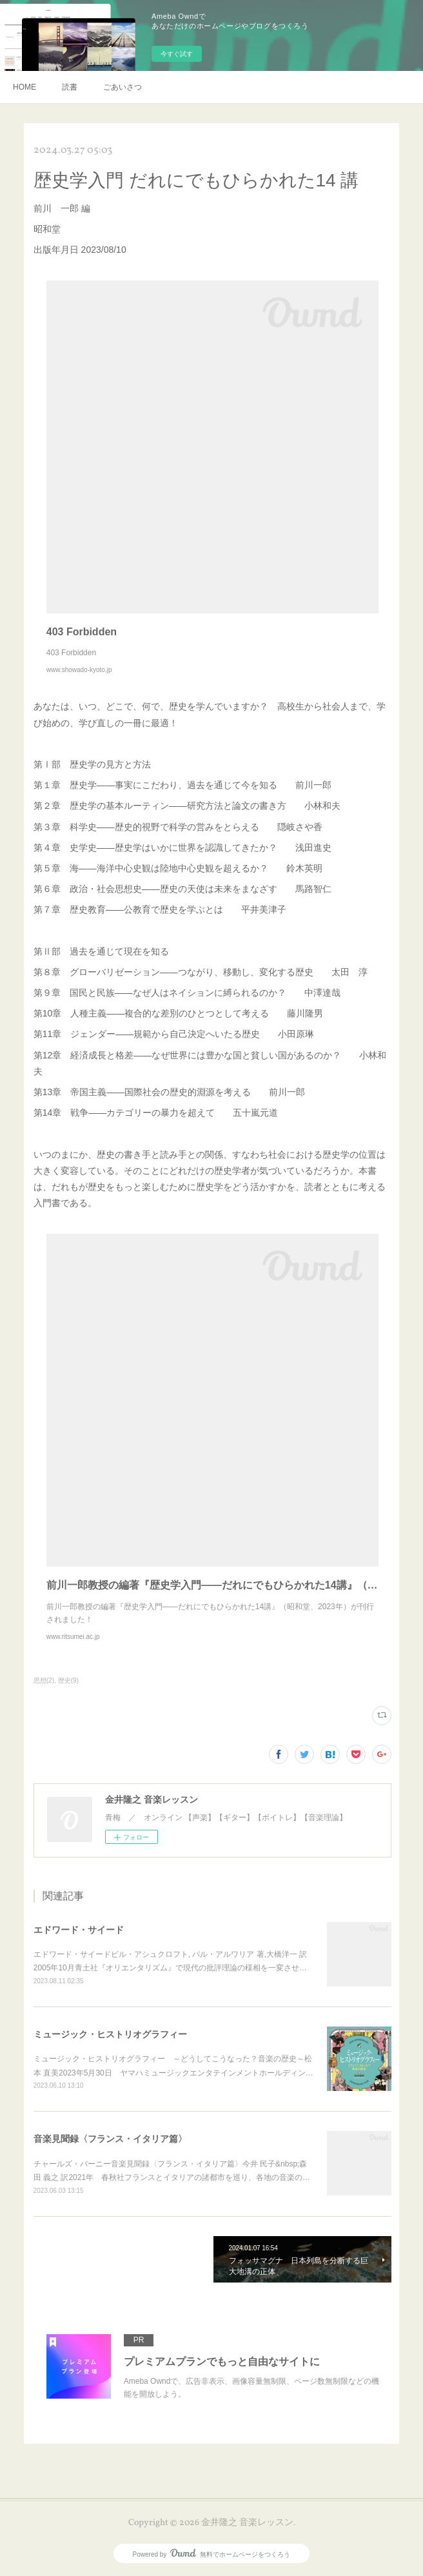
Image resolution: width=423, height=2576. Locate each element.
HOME (24, 87)
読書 (69, 87)
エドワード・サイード (79, 1930)
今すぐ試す (177, 53)
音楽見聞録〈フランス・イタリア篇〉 (110, 2139)
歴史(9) (68, 1680)
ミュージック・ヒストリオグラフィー (110, 2034)
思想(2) (44, 1680)
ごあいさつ (122, 87)
